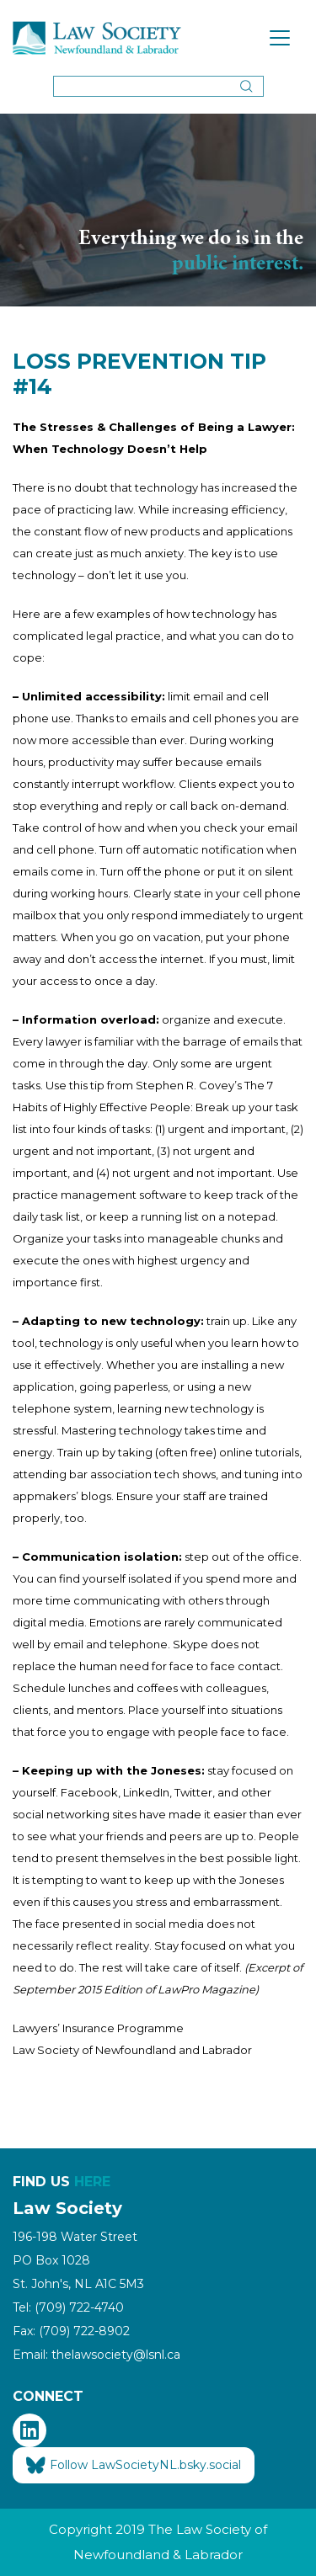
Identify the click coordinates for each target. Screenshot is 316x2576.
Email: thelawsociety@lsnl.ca (96, 2354)
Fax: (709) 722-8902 (71, 2331)
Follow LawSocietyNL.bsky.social (133, 2465)
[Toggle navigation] (279, 38)
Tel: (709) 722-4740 (68, 2307)
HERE (92, 2182)
